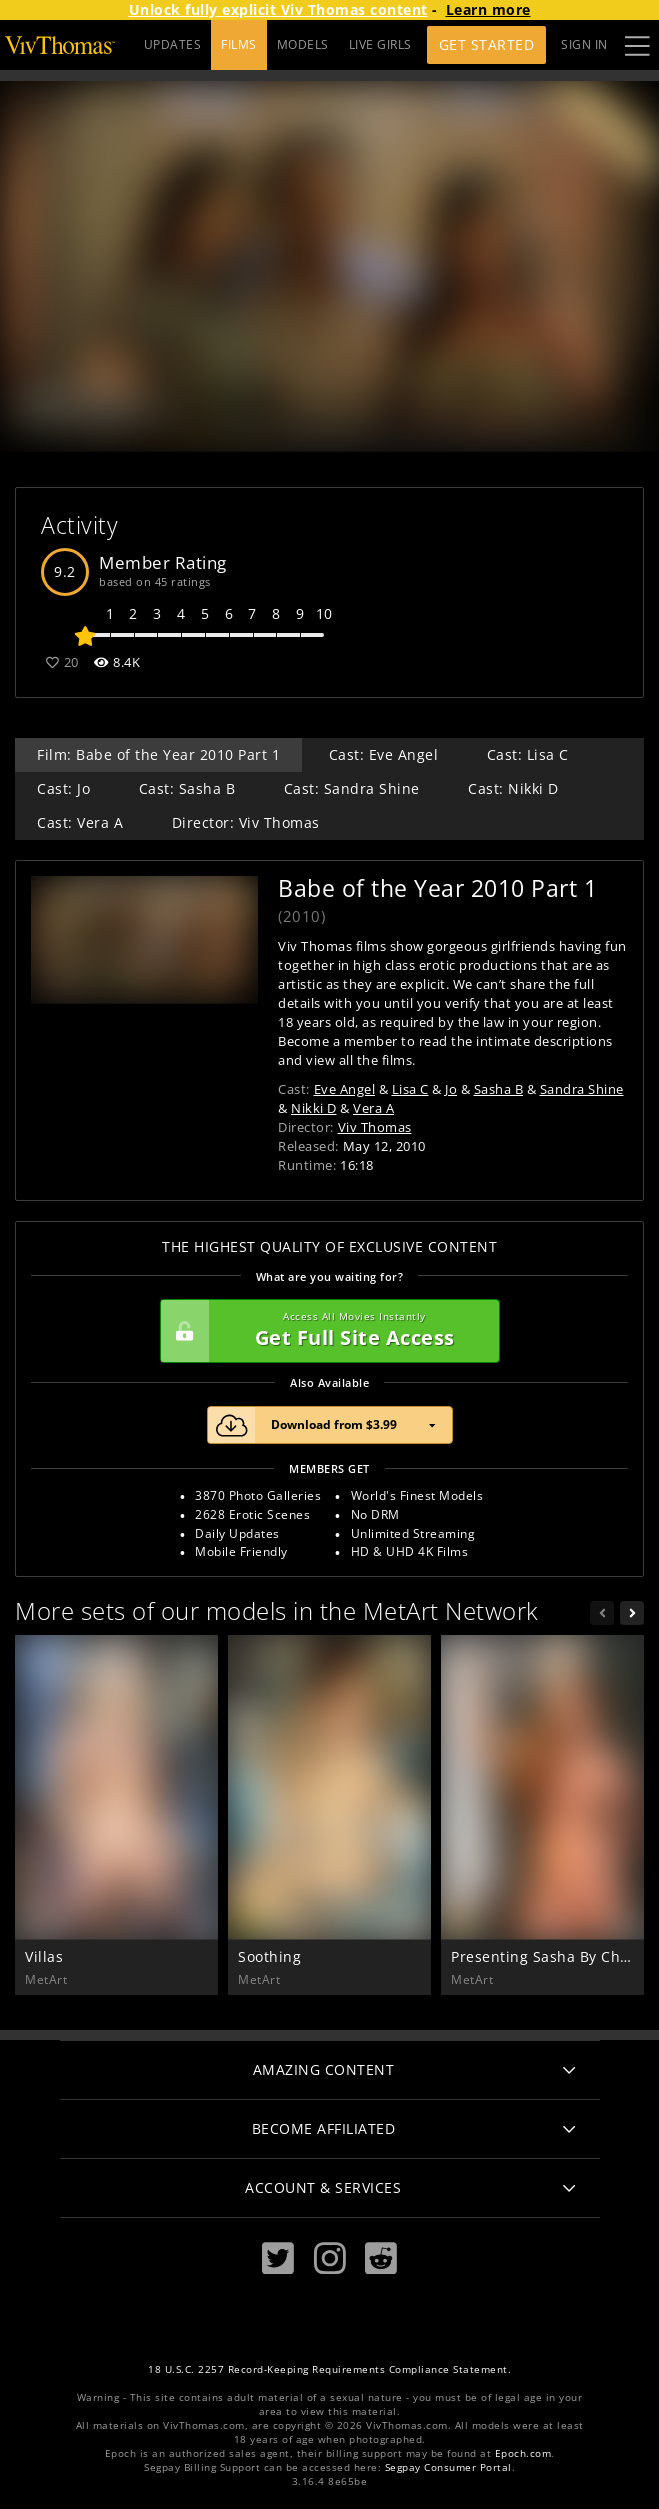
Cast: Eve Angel (384, 754)
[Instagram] (330, 2258)
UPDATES (173, 44)
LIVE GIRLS (380, 44)
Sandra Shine (582, 1089)
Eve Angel (345, 1089)
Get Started (487, 44)
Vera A (373, 1108)
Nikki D (314, 1108)
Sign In (584, 44)
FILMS (239, 44)
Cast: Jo (63, 788)
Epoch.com (523, 2453)
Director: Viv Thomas (246, 822)
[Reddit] (381, 2258)
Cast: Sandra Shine (352, 788)
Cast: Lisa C (528, 754)
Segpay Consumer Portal (448, 2467)
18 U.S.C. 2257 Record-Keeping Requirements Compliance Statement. (329, 2369)
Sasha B (499, 1089)
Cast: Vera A (80, 822)
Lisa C (410, 1089)
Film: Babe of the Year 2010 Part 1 (158, 754)
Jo (451, 1089)
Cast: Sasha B (187, 788)
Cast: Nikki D (513, 788)
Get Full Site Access (325, 1331)
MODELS (303, 44)
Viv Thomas (375, 1127)
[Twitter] (278, 2258)
